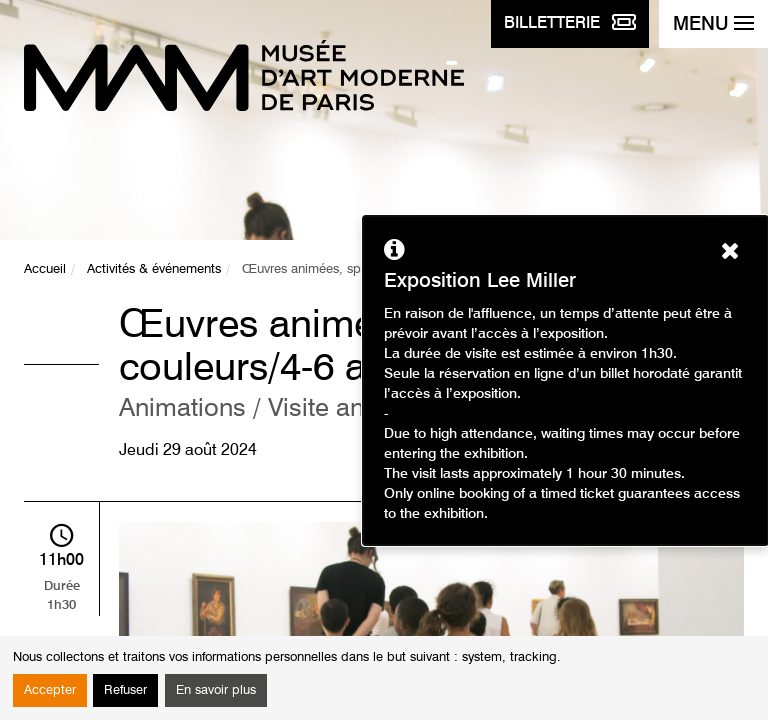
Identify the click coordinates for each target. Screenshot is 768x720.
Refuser (125, 690)
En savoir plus (216, 690)
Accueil (45, 269)
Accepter (50, 690)
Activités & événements (154, 269)
